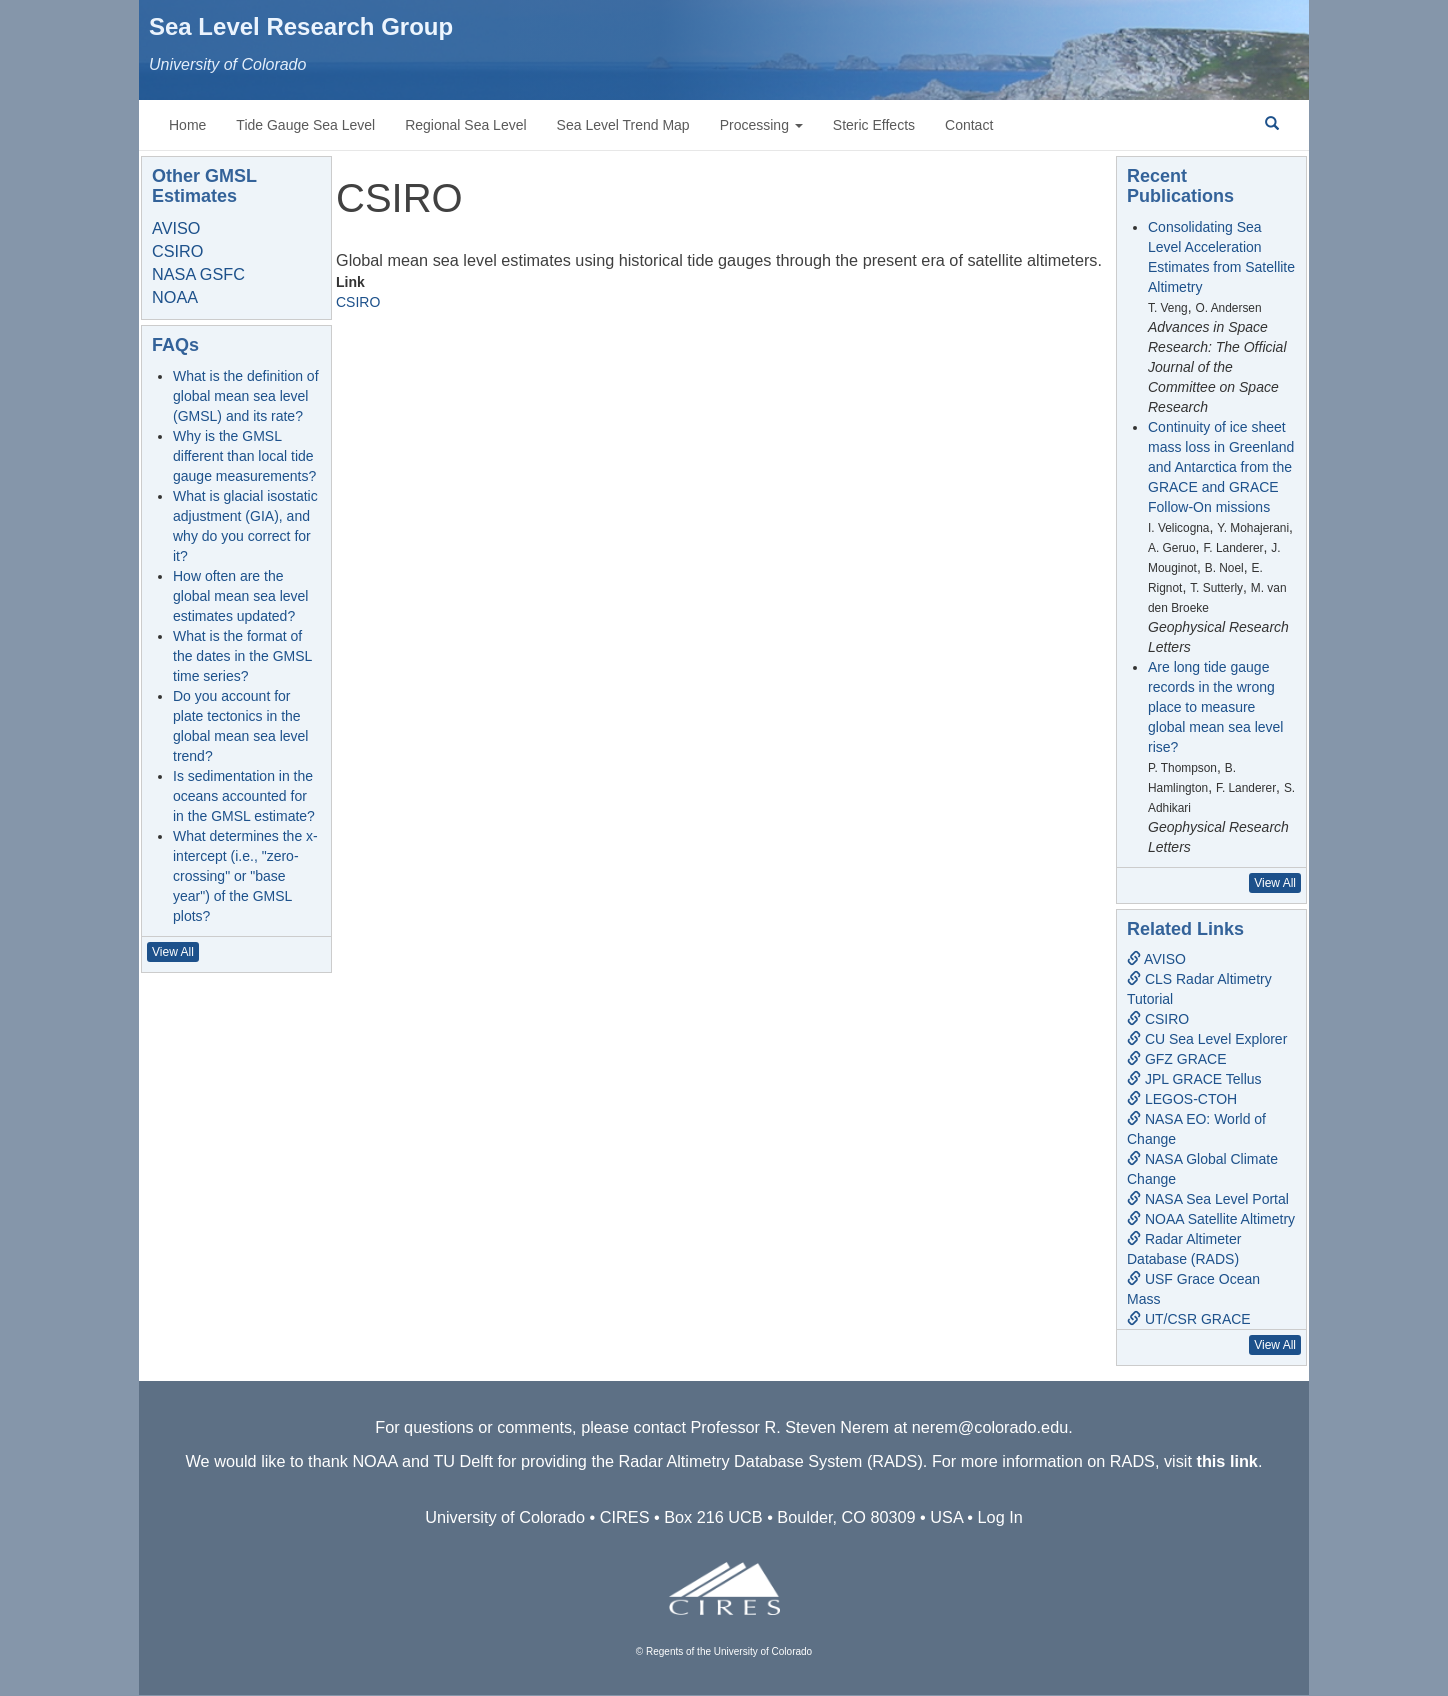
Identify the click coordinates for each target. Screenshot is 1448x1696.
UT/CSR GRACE (1189, 1319)
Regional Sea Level (465, 125)
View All (173, 952)
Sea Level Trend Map (623, 125)
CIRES (625, 1517)
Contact (969, 125)
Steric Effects (874, 125)
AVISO (176, 228)
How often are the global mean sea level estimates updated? (240, 596)
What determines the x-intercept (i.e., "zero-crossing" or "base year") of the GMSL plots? (245, 876)
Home (187, 125)
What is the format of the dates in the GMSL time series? (242, 656)
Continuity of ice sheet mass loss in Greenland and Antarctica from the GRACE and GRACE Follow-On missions (1221, 467)
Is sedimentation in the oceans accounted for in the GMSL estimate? (244, 796)
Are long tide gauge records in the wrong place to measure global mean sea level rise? (1215, 707)
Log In (1000, 1517)
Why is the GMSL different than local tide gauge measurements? (244, 456)
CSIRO (358, 302)
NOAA (175, 297)
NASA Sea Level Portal (1208, 1199)
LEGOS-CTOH (1182, 1099)
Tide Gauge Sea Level (305, 125)
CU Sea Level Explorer (1207, 1039)
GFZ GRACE (1177, 1059)
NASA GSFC (198, 274)
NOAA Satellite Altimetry (1211, 1219)
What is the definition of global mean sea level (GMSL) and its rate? (246, 396)
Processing (761, 125)
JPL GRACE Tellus (1194, 1079)
